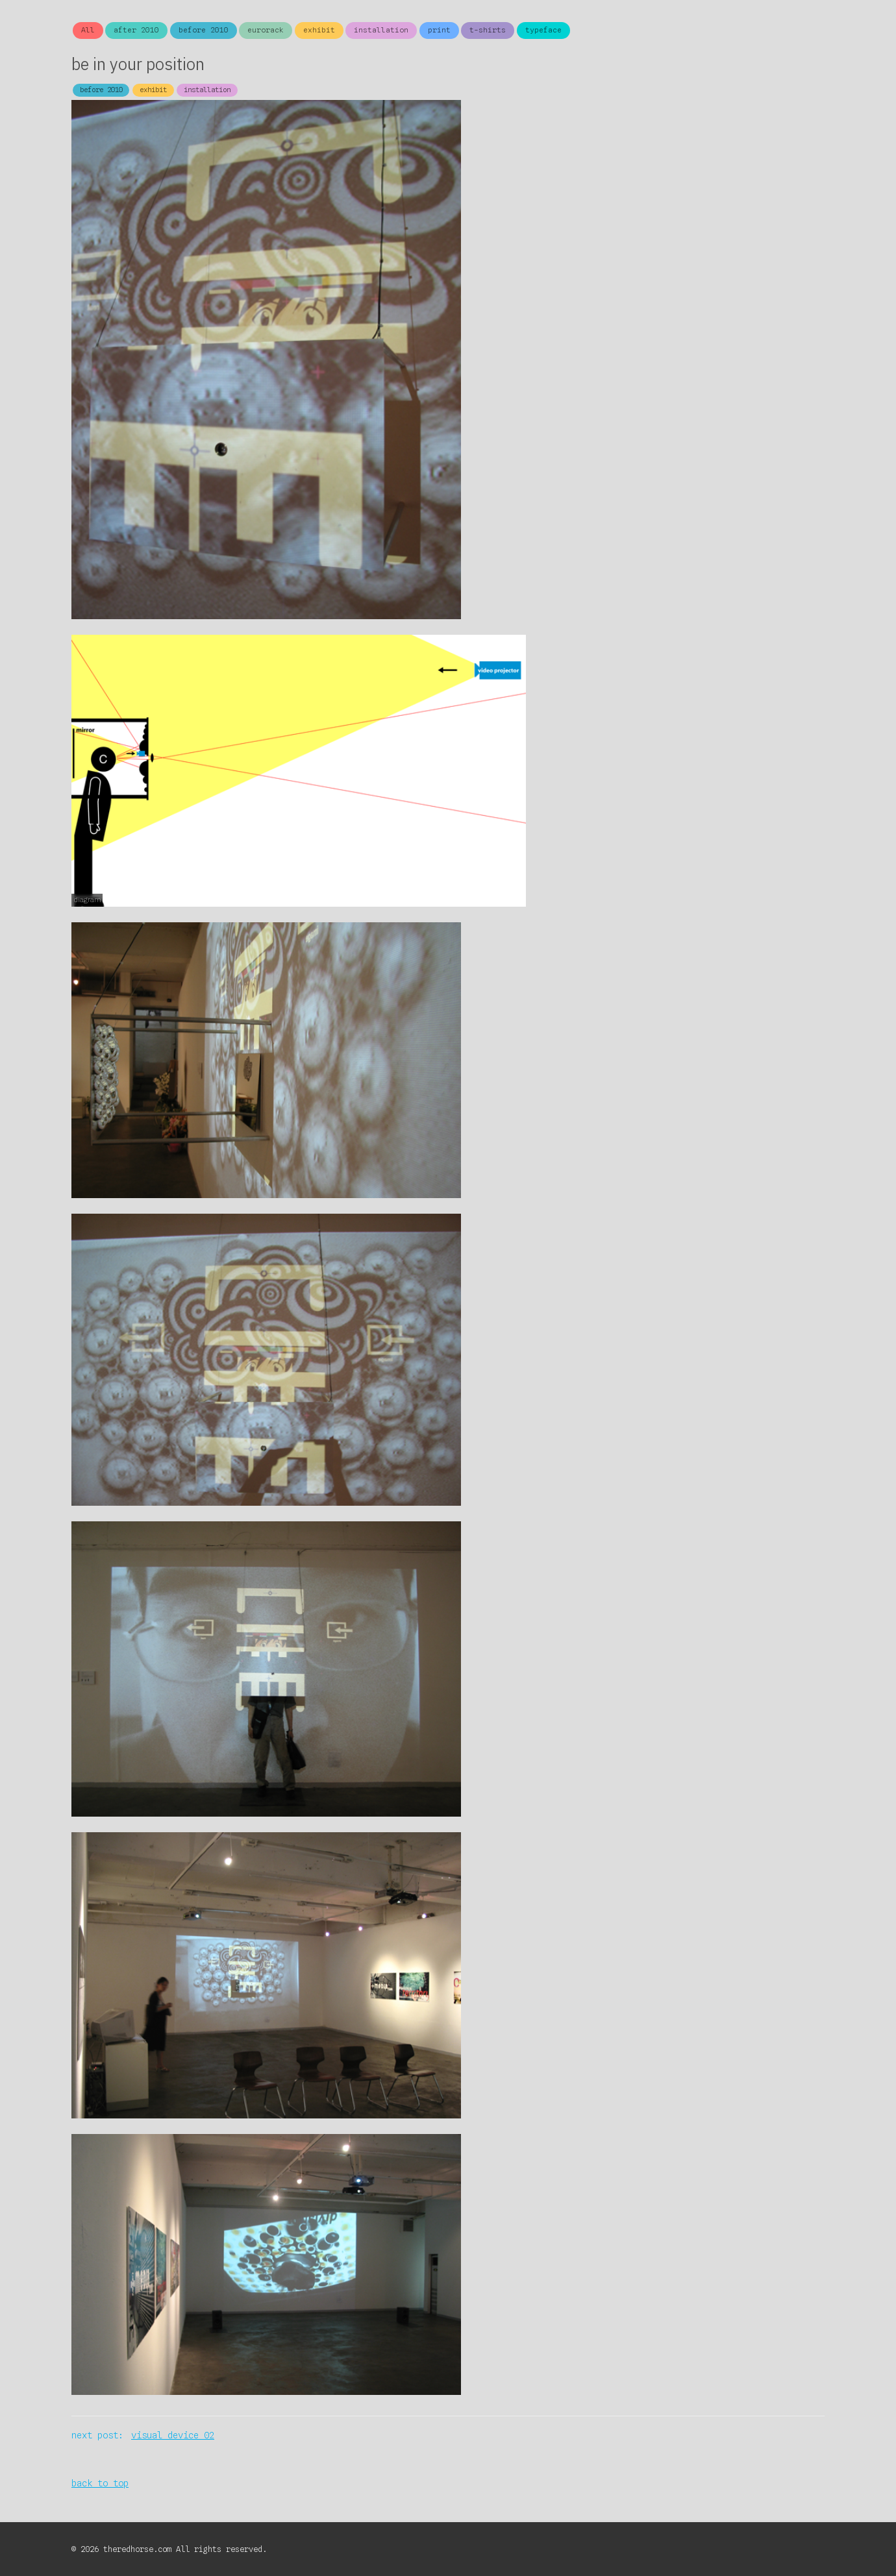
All (88, 29)
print (439, 29)
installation (381, 29)
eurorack (265, 29)
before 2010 (204, 29)
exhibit (319, 29)
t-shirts (487, 29)
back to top (100, 2483)
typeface (543, 29)
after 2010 (136, 29)
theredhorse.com (139, 2549)
